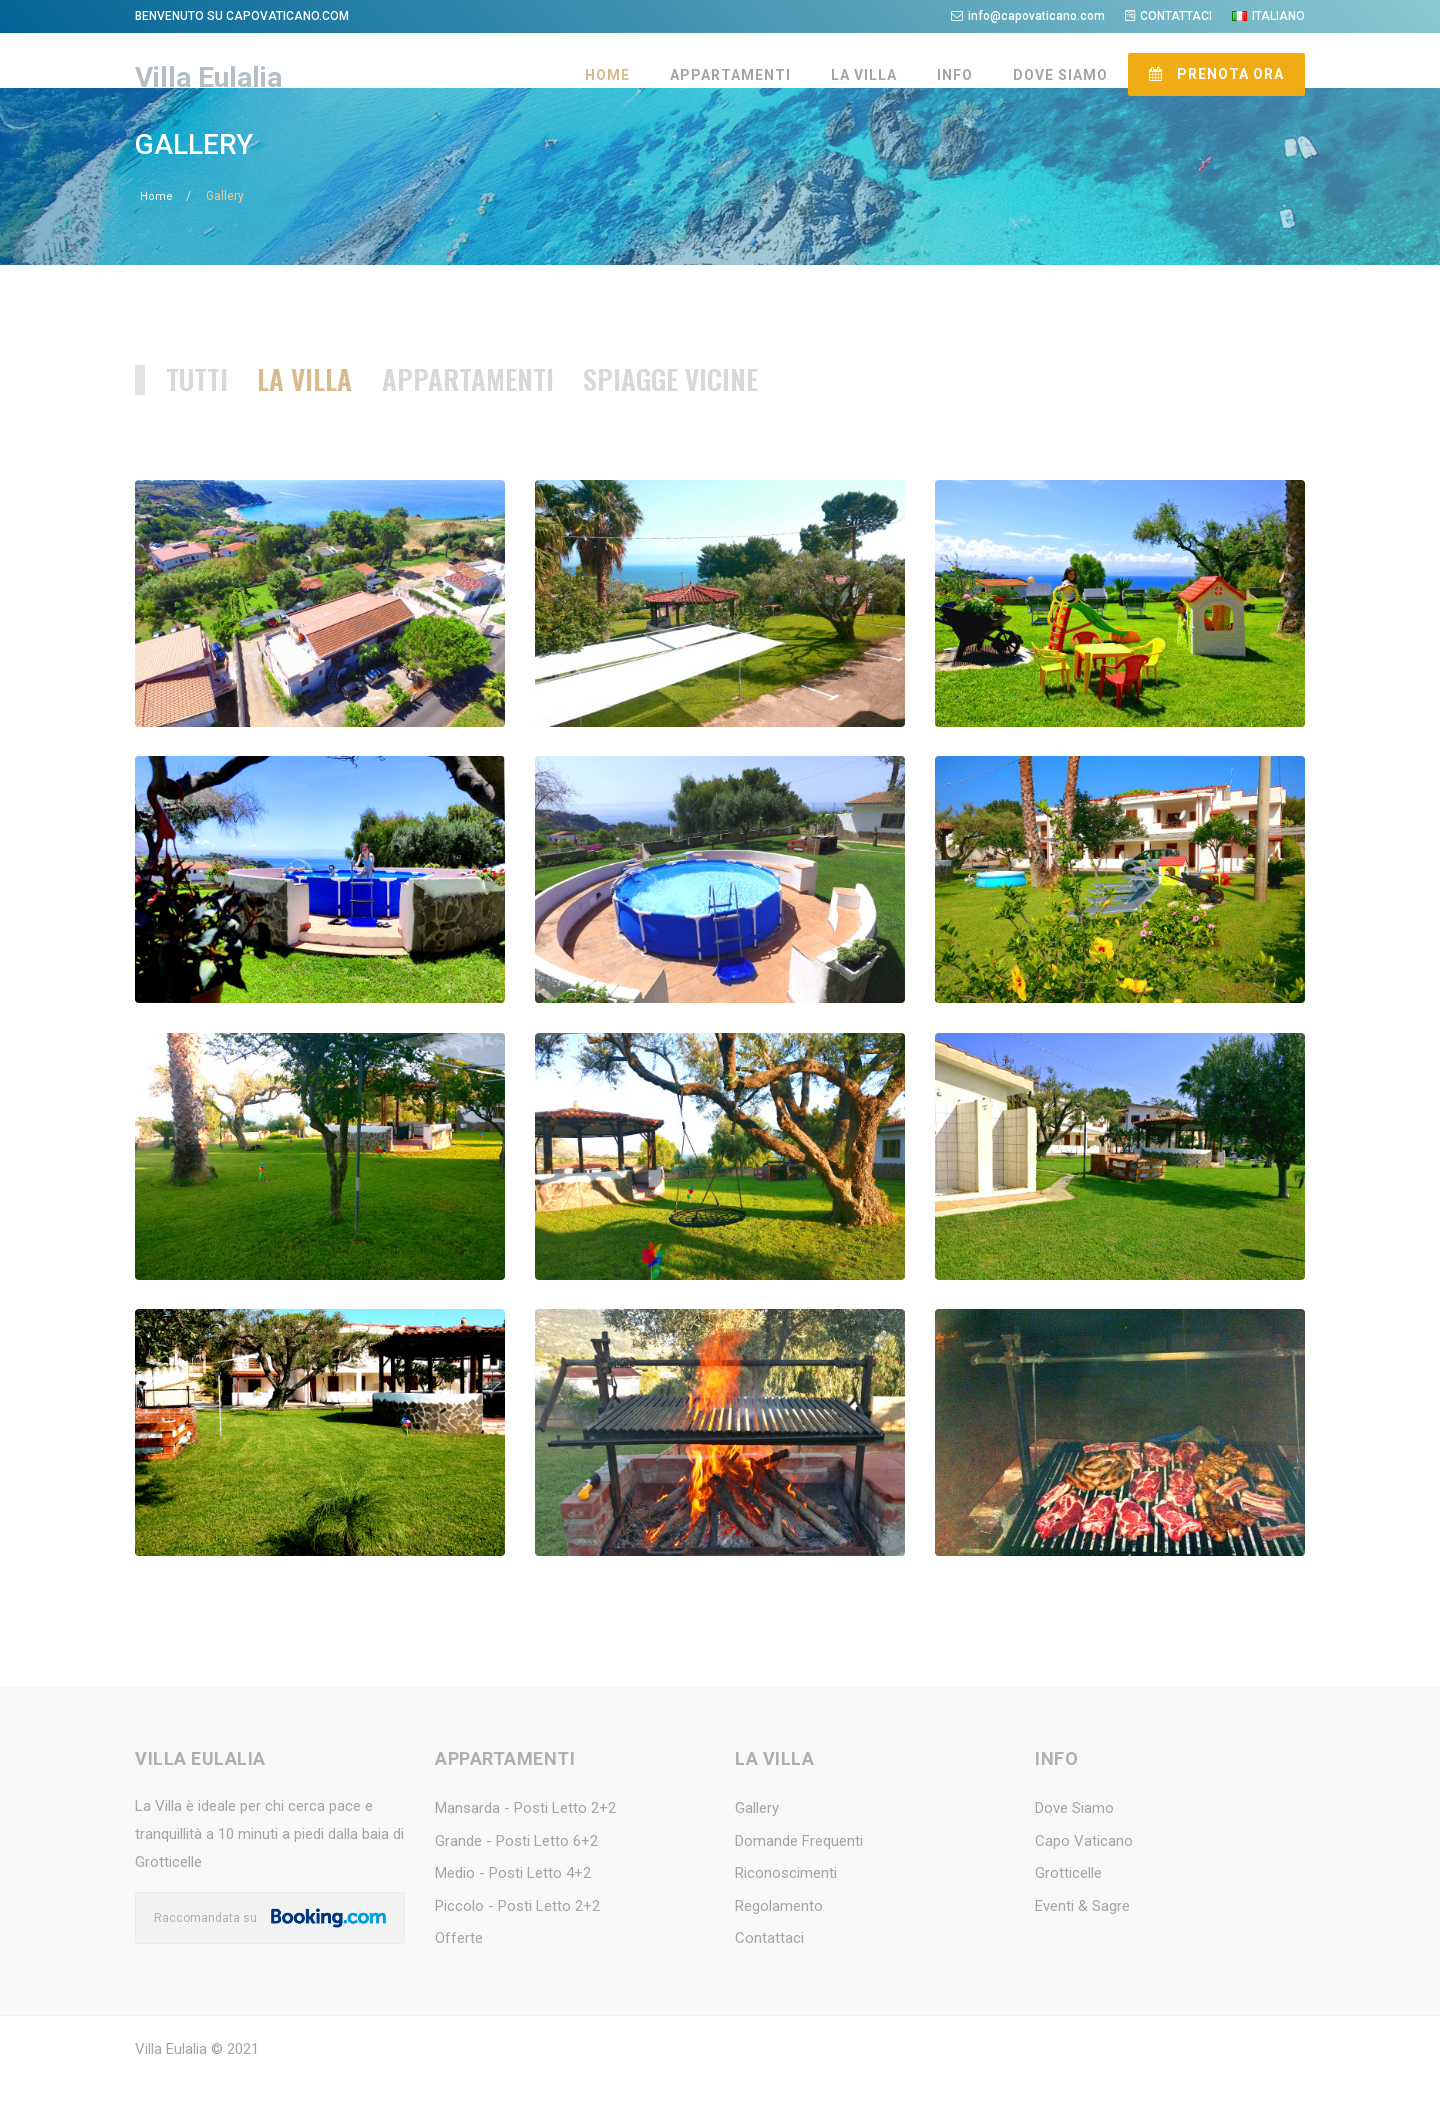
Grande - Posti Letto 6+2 (516, 1870)
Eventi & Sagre (1082, 1935)
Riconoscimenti (786, 1902)
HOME (607, 75)
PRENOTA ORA (1216, 74)
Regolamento (779, 1935)
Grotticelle (1068, 1902)
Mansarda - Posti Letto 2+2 (525, 1837)
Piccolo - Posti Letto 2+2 (517, 1935)
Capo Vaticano (1084, 1870)
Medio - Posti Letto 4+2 (513, 1902)
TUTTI (204, 406)
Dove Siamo (1074, 1837)
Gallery (757, 1837)
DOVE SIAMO (1060, 75)
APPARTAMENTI (730, 75)
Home (156, 225)
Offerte (459, 1967)
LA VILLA (864, 75)
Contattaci (769, 1967)
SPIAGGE (722, 406)
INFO (955, 75)
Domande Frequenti (799, 1870)
